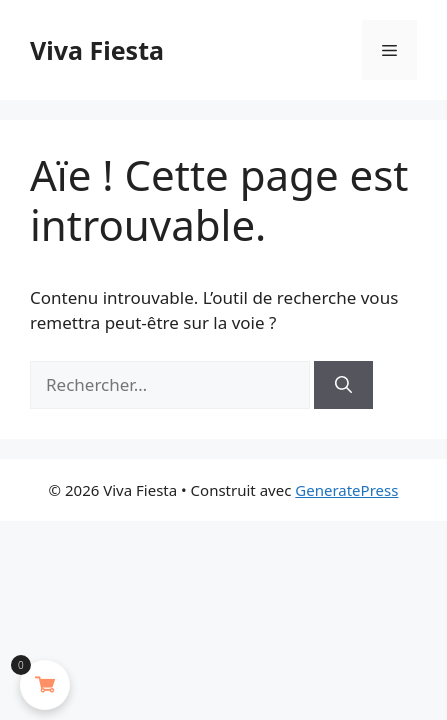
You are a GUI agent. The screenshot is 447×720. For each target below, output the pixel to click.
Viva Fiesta (97, 50)
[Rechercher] (343, 385)
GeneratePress (346, 490)
